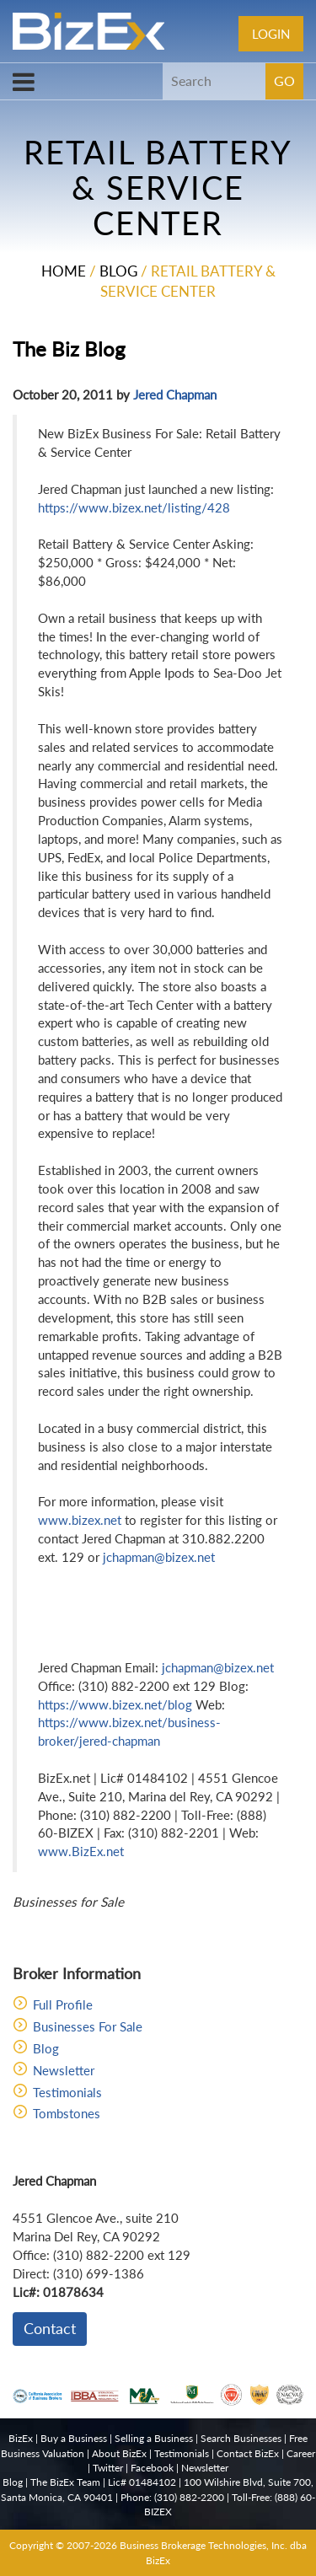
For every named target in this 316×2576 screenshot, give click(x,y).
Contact (50, 2328)
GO (284, 80)
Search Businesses (241, 2438)
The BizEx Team (65, 2482)
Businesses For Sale (87, 2026)
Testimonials (67, 2092)
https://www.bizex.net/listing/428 (134, 507)
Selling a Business (154, 2438)
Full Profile (63, 2004)
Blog (118, 271)
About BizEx (119, 2453)
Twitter (108, 2467)
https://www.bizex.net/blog (115, 1704)
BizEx (20, 2438)
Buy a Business (73, 2438)
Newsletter (63, 2070)
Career (301, 2453)
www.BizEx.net (81, 1851)
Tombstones (66, 2113)
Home (63, 271)
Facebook (152, 2467)
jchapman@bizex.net (159, 1556)
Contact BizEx (248, 2453)
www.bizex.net (79, 1519)
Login (271, 33)
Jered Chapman (175, 394)
